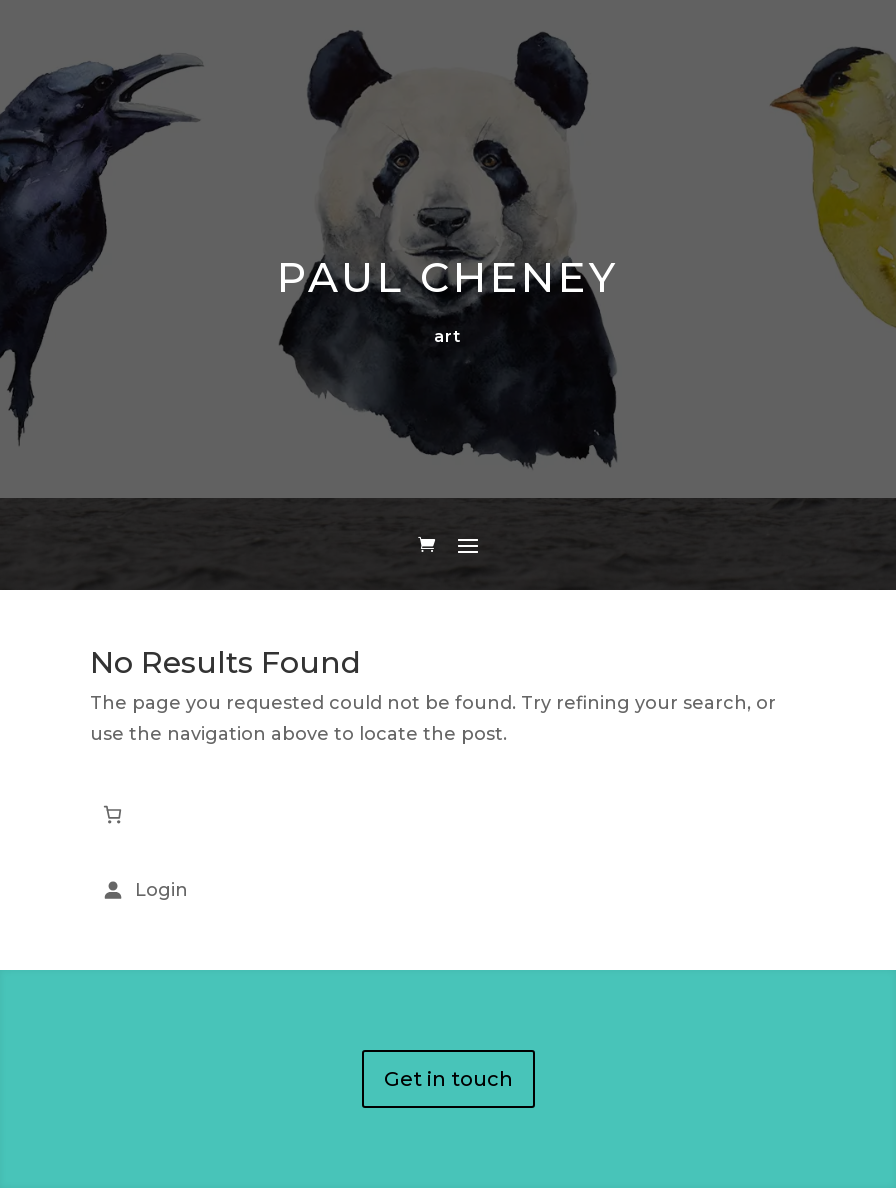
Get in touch (448, 1079)
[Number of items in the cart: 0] (112, 814)
